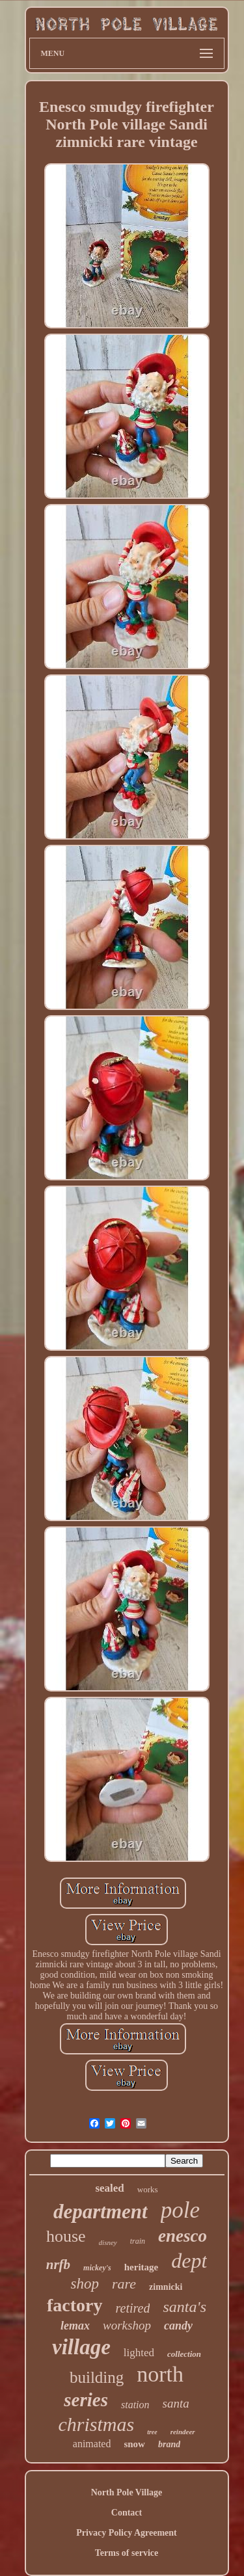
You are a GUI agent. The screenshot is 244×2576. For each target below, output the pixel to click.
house (66, 2236)
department (100, 2211)
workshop (127, 2325)
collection (184, 2354)
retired (133, 2308)
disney (108, 2242)
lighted (139, 2352)
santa (176, 2403)
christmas (96, 2424)
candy (178, 2325)
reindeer (182, 2432)
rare (124, 2284)
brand (169, 2444)
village (81, 2347)
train (137, 2241)
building (97, 2377)
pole (180, 2210)
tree (152, 2432)
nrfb (58, 2264)
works (147, 2189)
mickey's (97, 2267)
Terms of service (126, 2553)
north (160, 2374)
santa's (184, 2306)
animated (92, 2443)
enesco (182, 2236)
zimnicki (165, 2287)
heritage (141, 2267)
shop (85, 2284)
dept (189, 2260)
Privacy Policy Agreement (126, 2533)
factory (75, 2305)
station (135, 2404)
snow (134, 2444)
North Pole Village (127, 2492)
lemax (75, 2325)
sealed (109, 2188)
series (86, 2399)
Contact (126, 2512)
